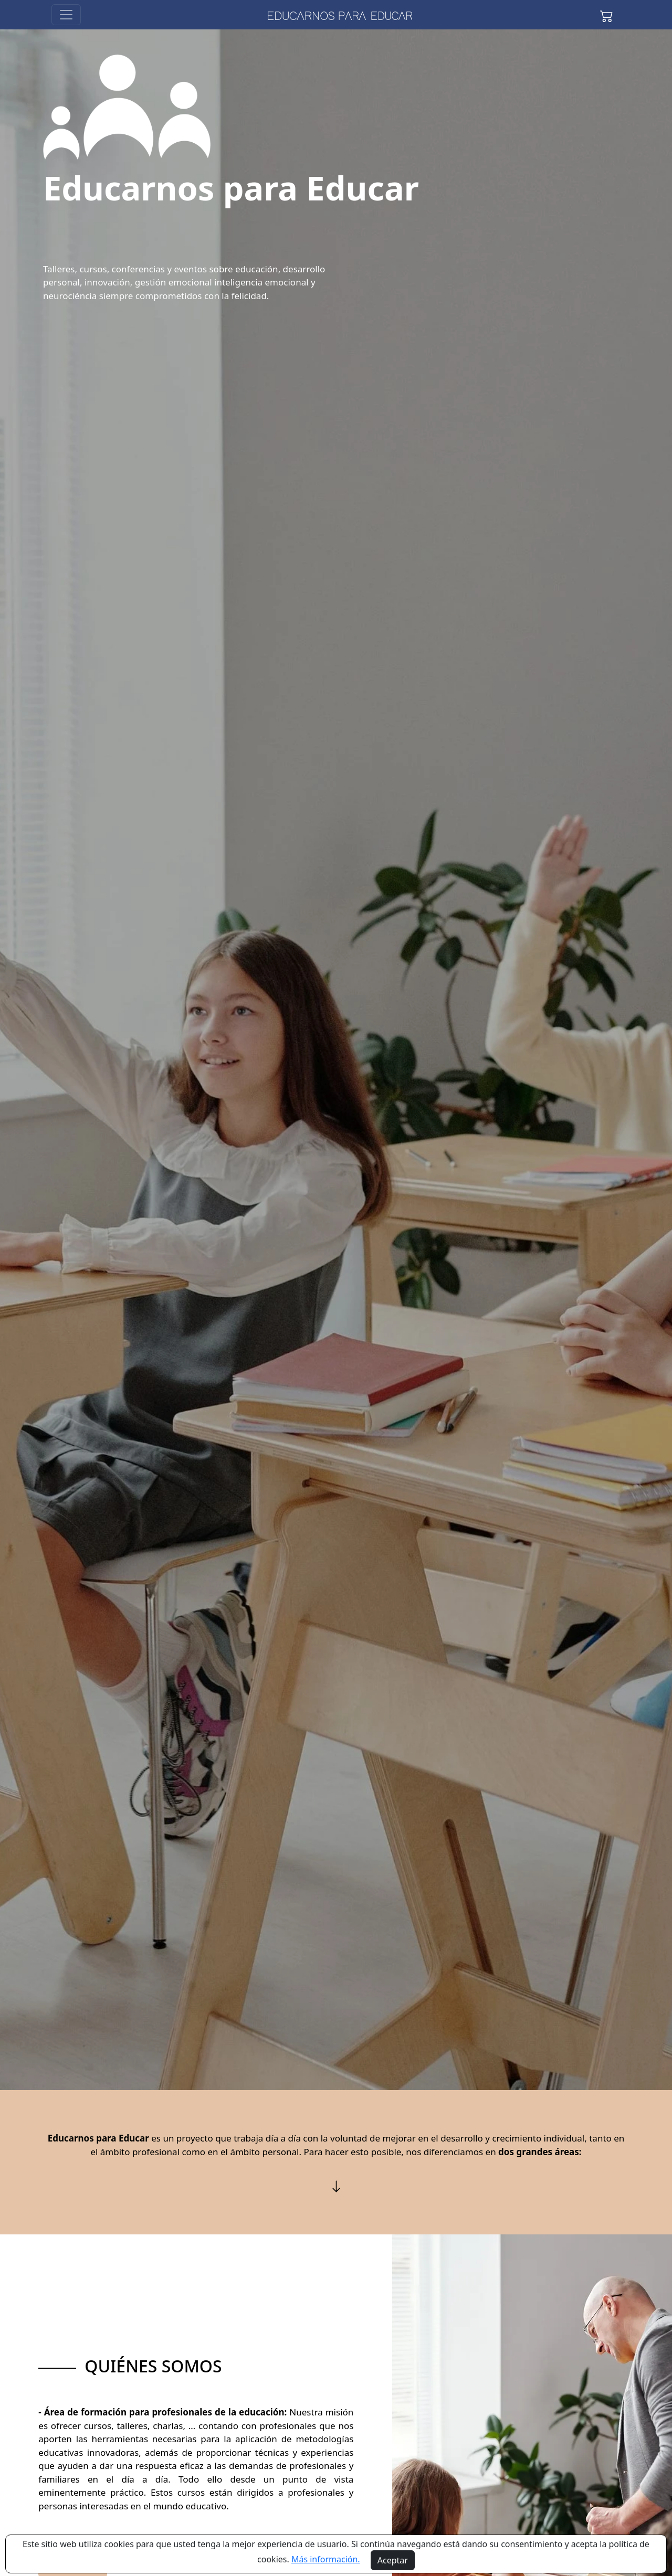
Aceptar (392, 2560)
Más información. (325, 2559)
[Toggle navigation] (66, 14)
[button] (606, 15)
